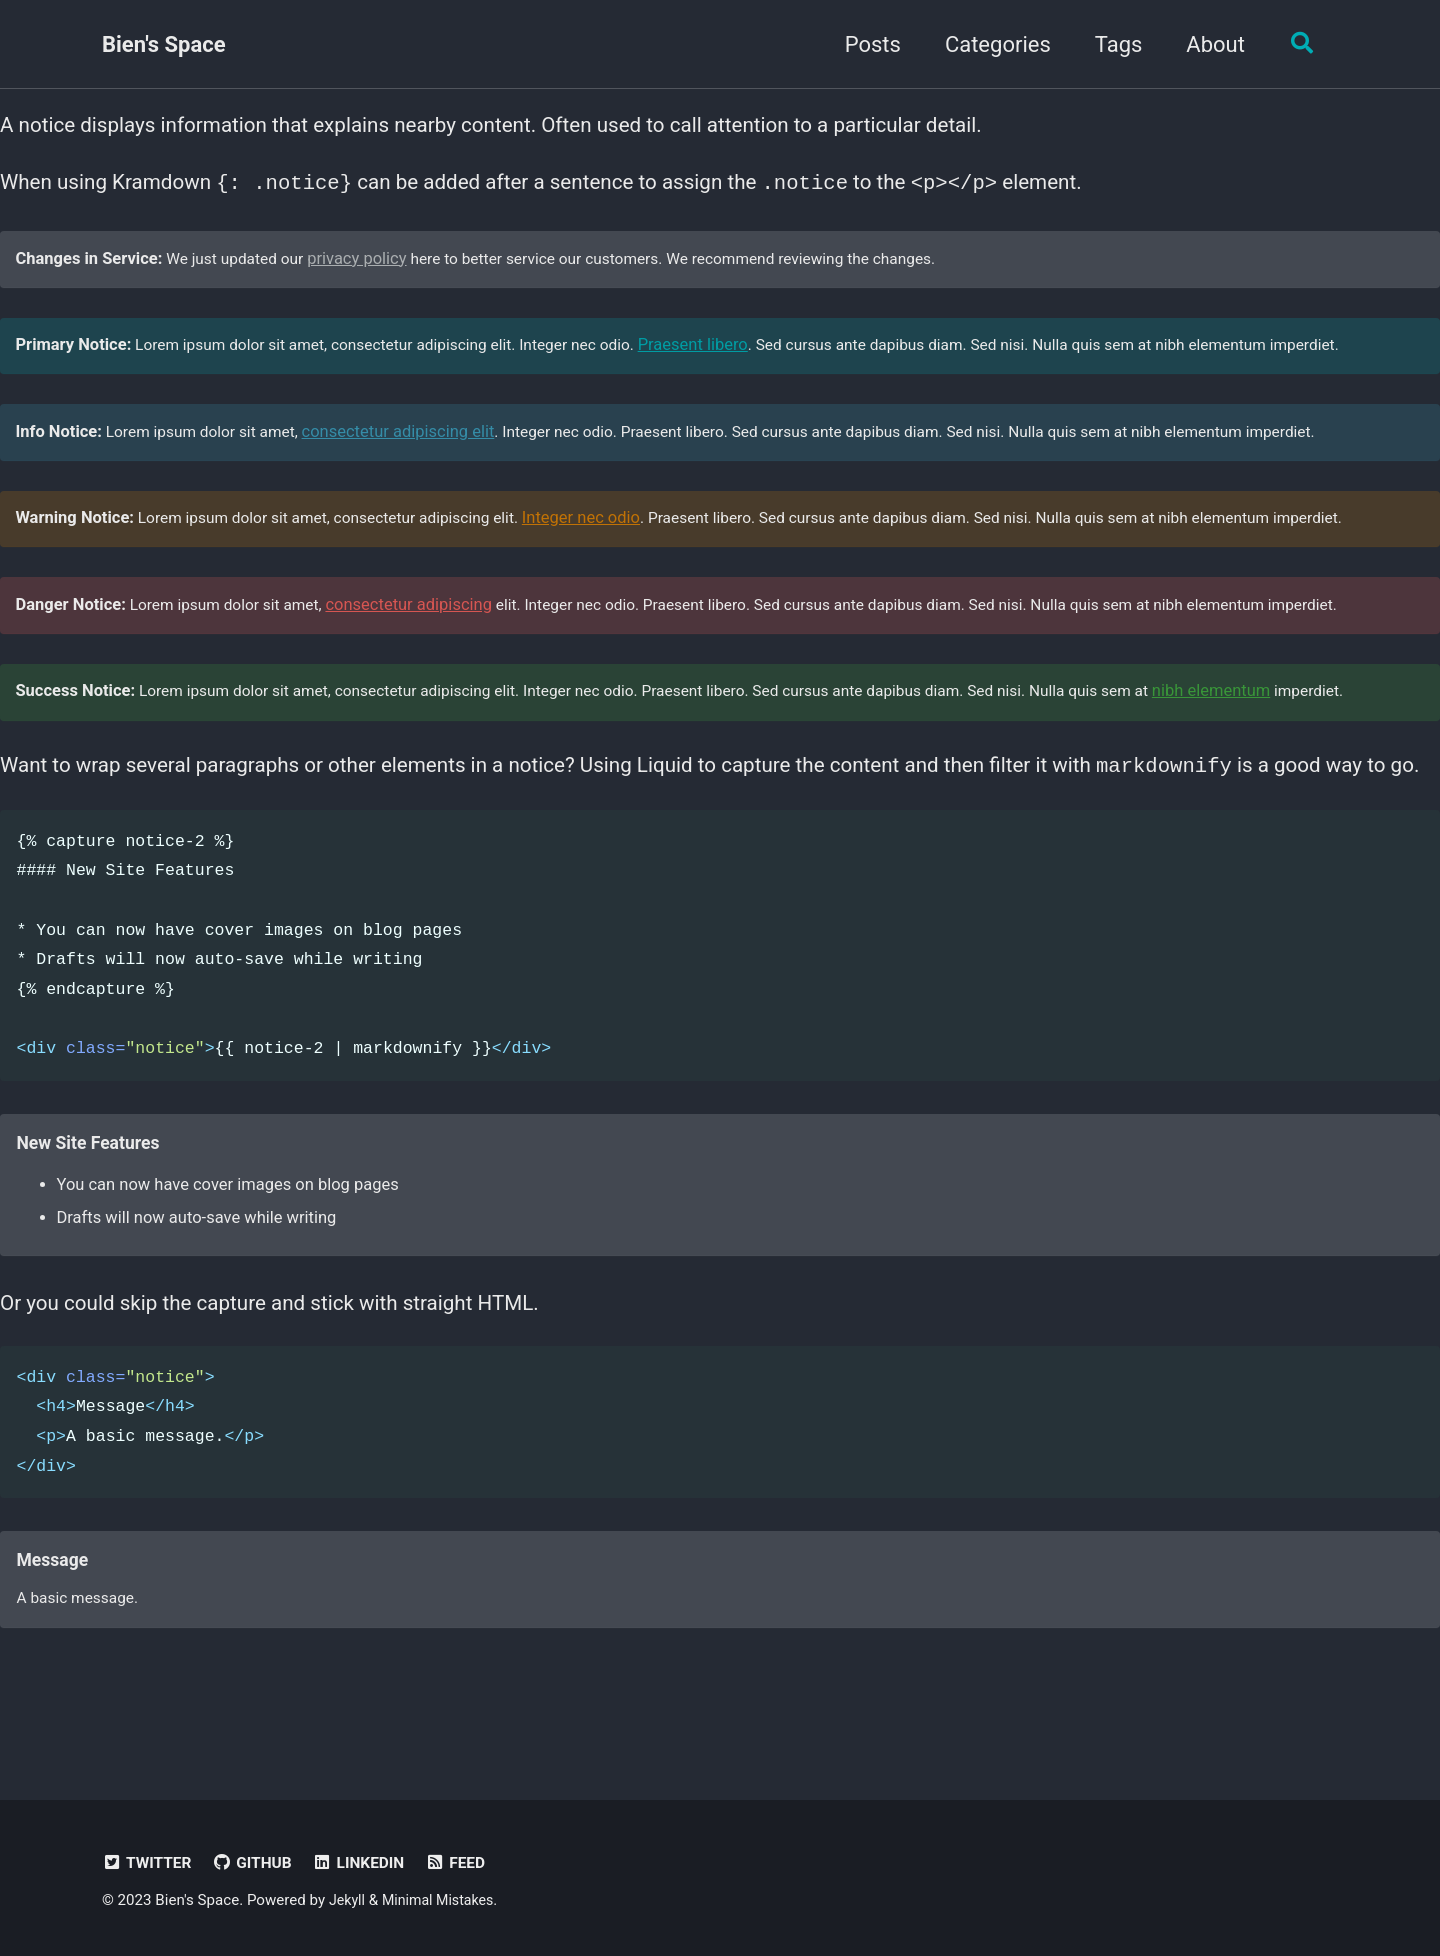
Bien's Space (164, 44)
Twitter (149, 1863)
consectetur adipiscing (423, 630)
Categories (991, 44)
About (1208, 44)
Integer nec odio (609, 539)
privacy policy (367, 267)
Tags (1112, 44)
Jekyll (348, 1901)
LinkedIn (369, 1863)
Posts (866, 44)
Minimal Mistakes (443, 1901)
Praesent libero (729, 358)
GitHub (259, 1863)
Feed (469, 1863)
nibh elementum (1282, 721)
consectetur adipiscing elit (412, 449)
